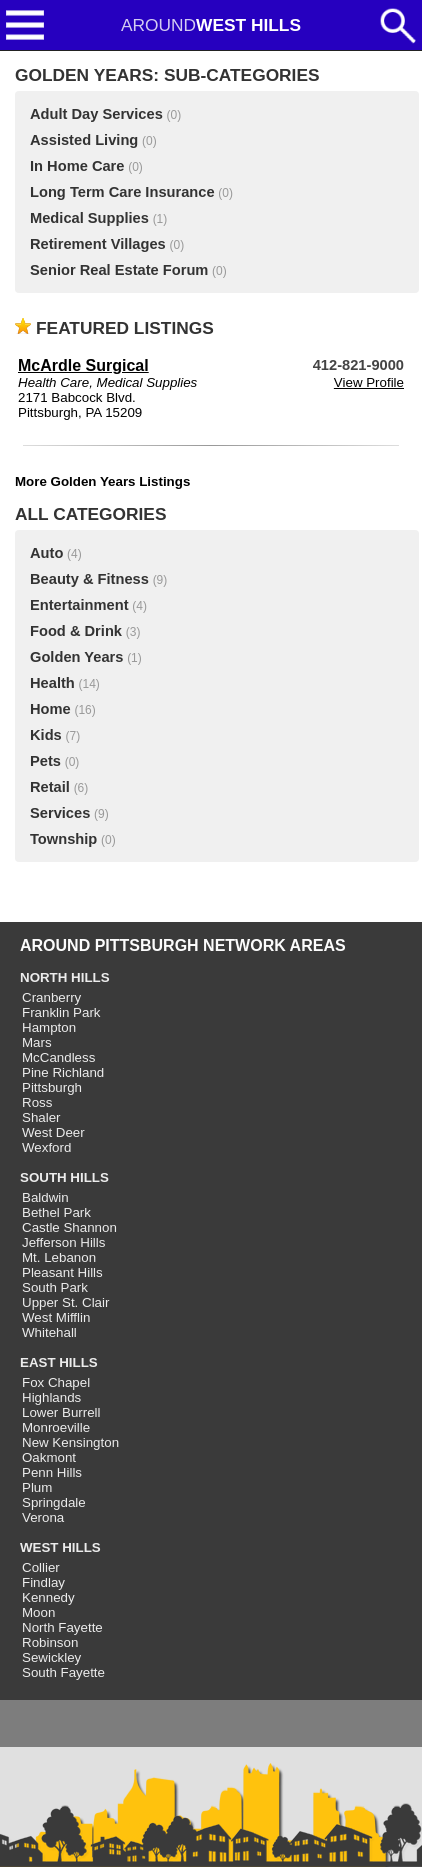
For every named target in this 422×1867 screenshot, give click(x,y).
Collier (41, 1567)
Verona (43, 1517)
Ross (37, 1102)
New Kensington (70, 1442)
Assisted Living (84, 140)
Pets (45, 761)
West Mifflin (56, 1317)
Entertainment (79, 605)
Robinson (50, 1642)
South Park (55, 1287)
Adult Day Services (96, 114)
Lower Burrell (61, 1412)
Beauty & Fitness (89, 579)
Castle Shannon (69, 1227)
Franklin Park (61, 1012)
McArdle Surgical (83, 365)
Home (50, 709)
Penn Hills (52, 1472)
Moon (38, 1612)
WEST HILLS (60, 1547)
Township (63, 839)
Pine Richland (63, 1072)
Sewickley (51, 1657)
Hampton (49, 1027)
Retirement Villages (98, 244)
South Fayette (63, 1672)
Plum (37, 1487)
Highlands (51, 1397)
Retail (50, 787)
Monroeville (56, 1427)
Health (52, 683)
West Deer (53, 1132)
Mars (37, 1042)
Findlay (43, 1582)
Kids (46, 735)
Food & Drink (76, 631)
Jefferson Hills (63, 1242)
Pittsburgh (52, 1087)
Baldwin (45, 1197)
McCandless (58, 1057)
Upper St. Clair (65, 1302)
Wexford (46, 1147)
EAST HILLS (59, 1362)
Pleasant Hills (62, 1272)
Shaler (41, 1117)
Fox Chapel (56, 1382)
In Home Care (77, 166)
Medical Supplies (89, 218)
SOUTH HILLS (64, 1177)
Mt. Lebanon (59, 1257)
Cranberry (51, 997)
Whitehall (49, 1332)
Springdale (54, 1502)
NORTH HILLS (65, 977)
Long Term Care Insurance (122, 192)
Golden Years (76, 657)
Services (60, 813)
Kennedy (48, 1597)
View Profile (369, 382)
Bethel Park (56, 1212)
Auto (46, 553)
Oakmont (49, 1457)
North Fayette (62, 1627)
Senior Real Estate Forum (119, 270)
